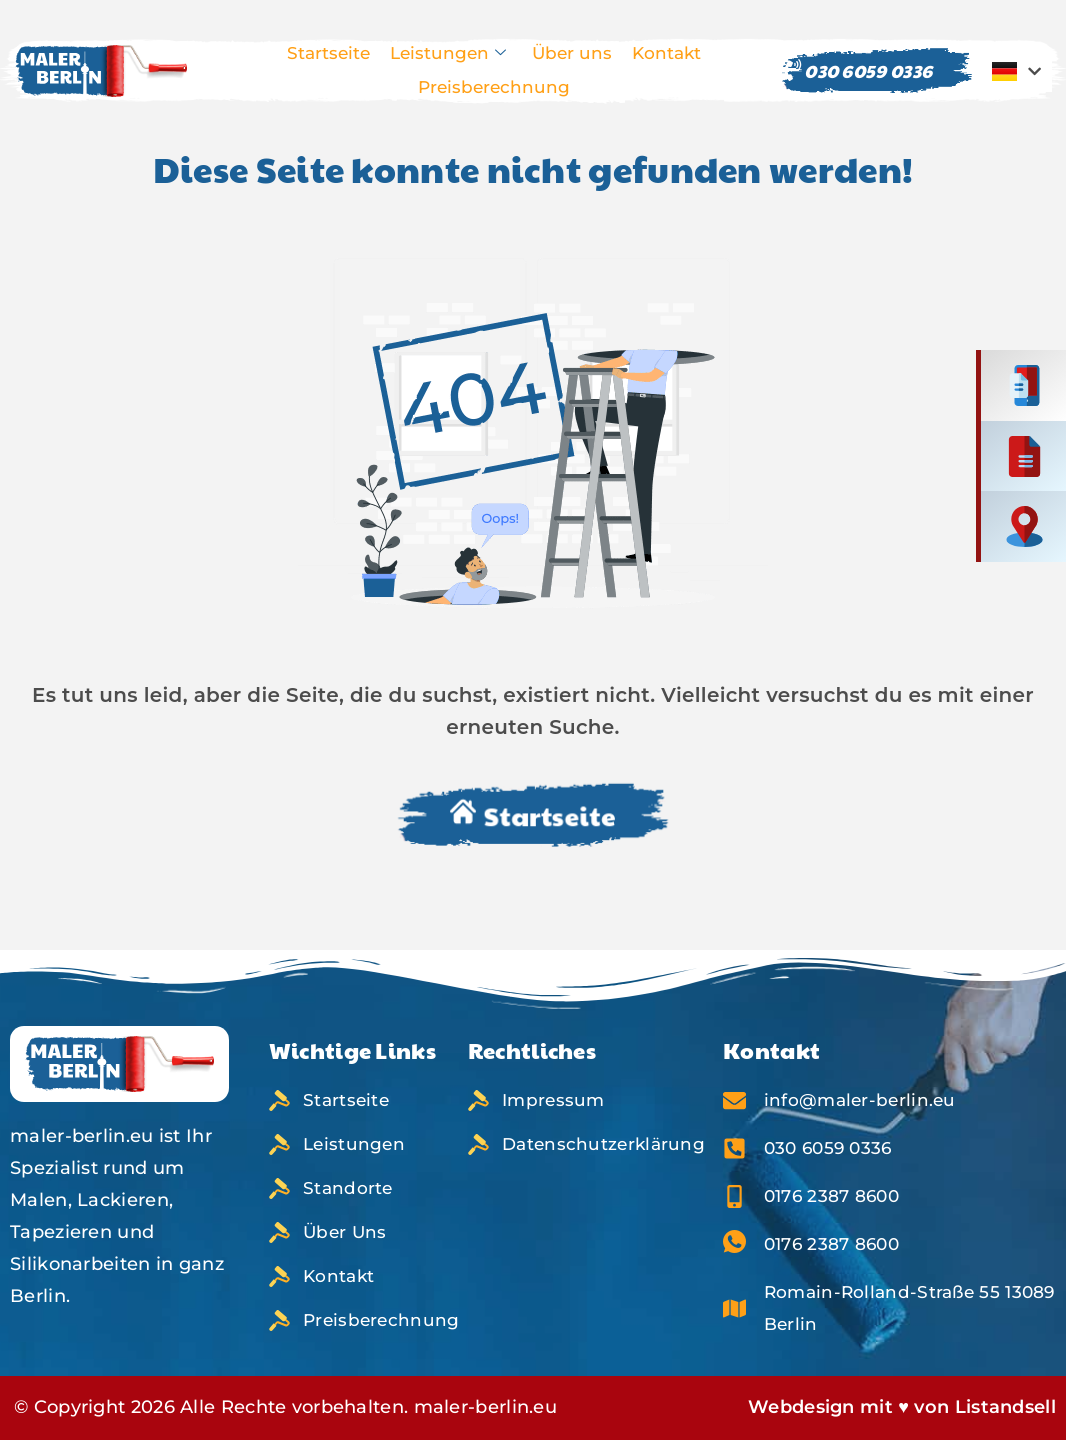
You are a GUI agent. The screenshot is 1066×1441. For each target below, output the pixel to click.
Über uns (572, 53)
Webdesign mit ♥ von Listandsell (902, 1407)
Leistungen (448, 54)
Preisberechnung (494, 87)
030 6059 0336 (857, 70)
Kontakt (666, 53)
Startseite (328, 53)
